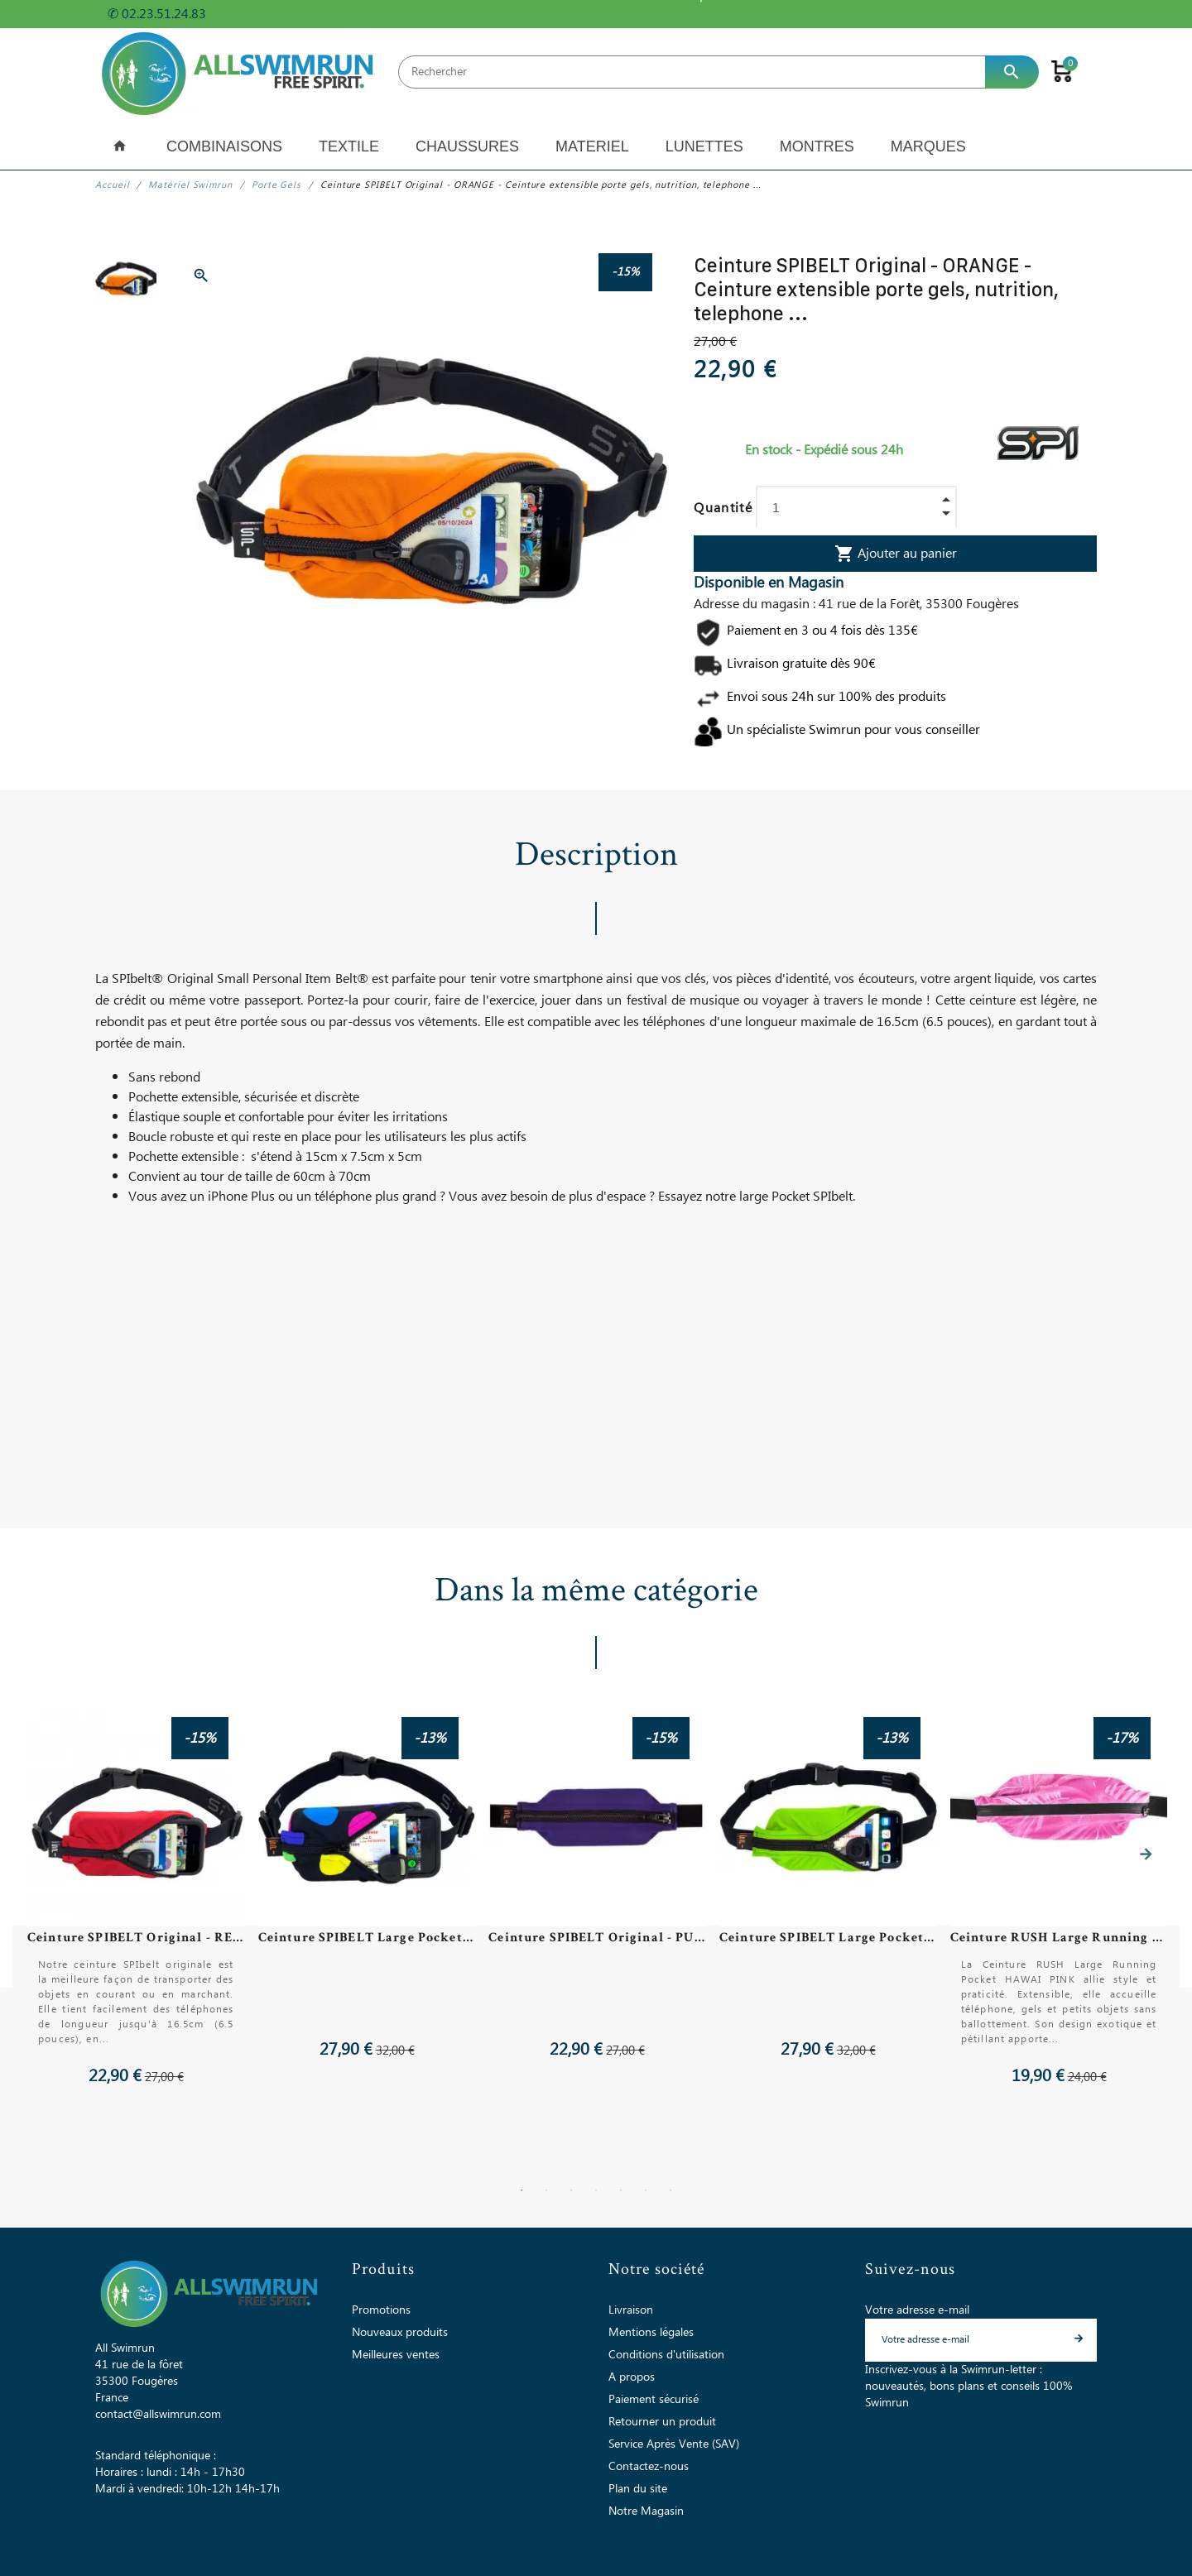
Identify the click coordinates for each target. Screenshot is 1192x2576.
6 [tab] (645, 2189)
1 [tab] (521, 2189)
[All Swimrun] (240, 71)
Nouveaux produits (400, 2332)
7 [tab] (670, 2189)
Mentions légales (651, 2332)
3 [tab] (571, 2189)
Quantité (723, 508)
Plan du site (637, 2488)
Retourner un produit (662, 2421)
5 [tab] (621, 2189)
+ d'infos (239, 14)
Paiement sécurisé (653, 2399)
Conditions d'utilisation (666, 2354)
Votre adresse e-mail (917, 2309)
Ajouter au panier (895, 553)
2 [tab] (546, 2189)
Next (1146, 1854)
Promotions (381, 2309)
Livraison (630, 2309)
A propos (631, 2376)
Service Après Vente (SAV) (673, 2443)
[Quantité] (856, 508)
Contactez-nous (648, 2466)
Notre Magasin (646, 2510)
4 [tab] (596, 2189)
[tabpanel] (596, 1898)
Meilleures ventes (396, 2354)
